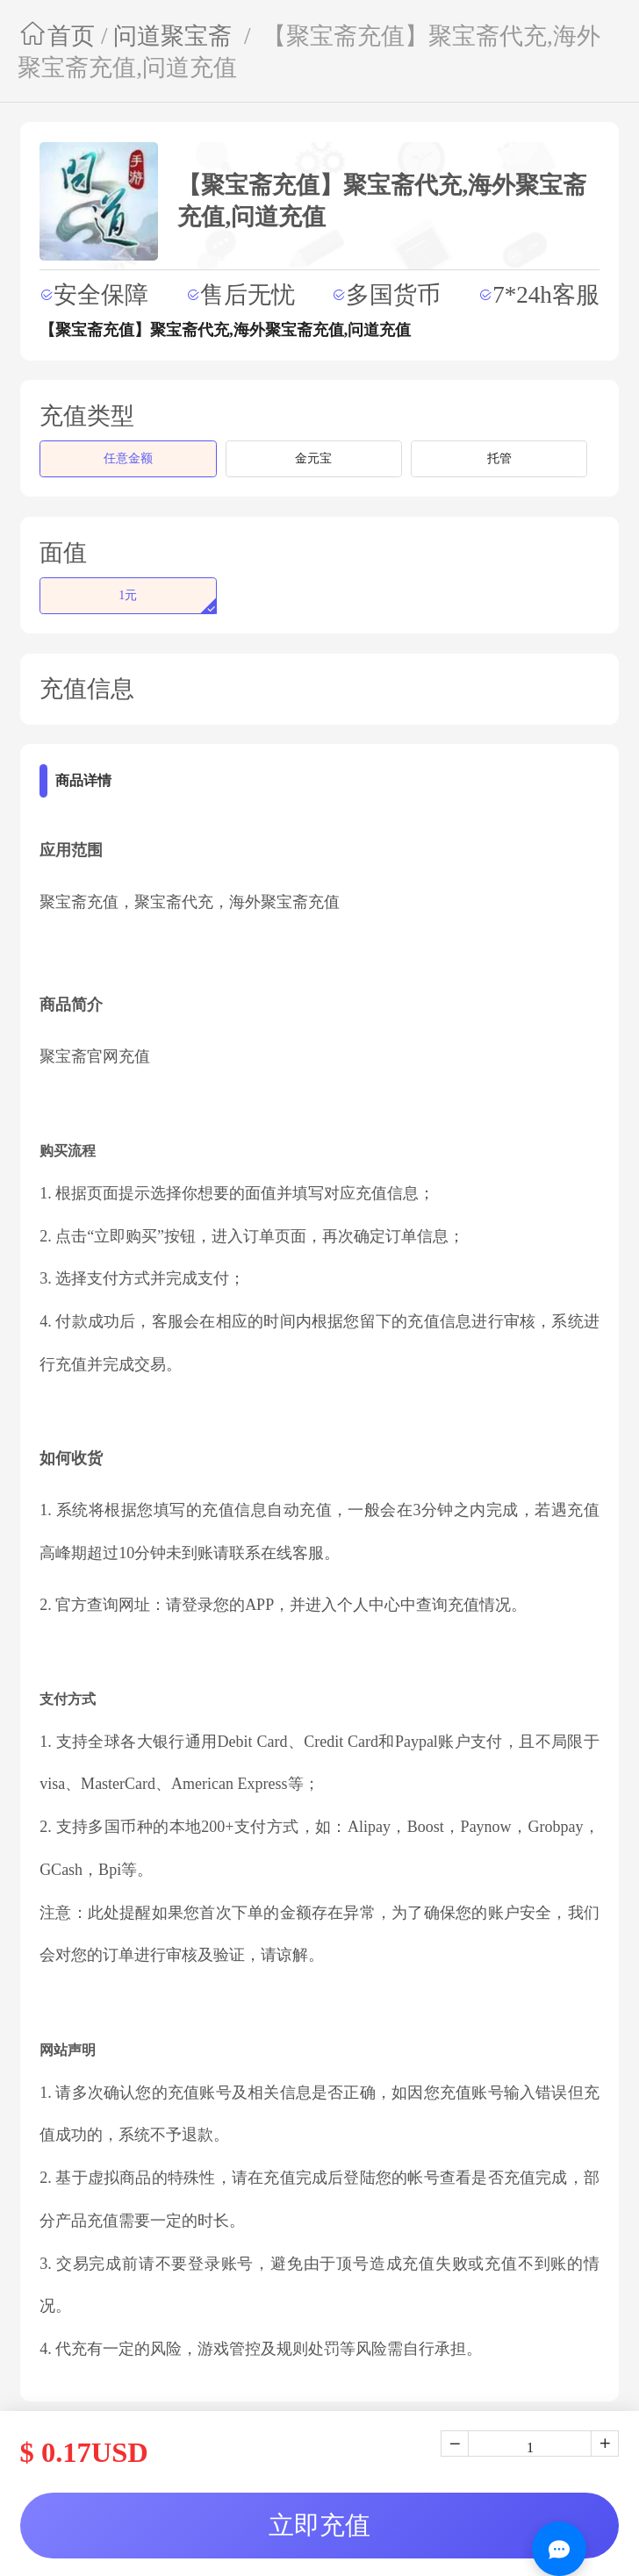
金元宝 (313, 458)
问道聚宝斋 (172, 36)
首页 (56, 36)
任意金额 (128, 458)
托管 (499, 458)
